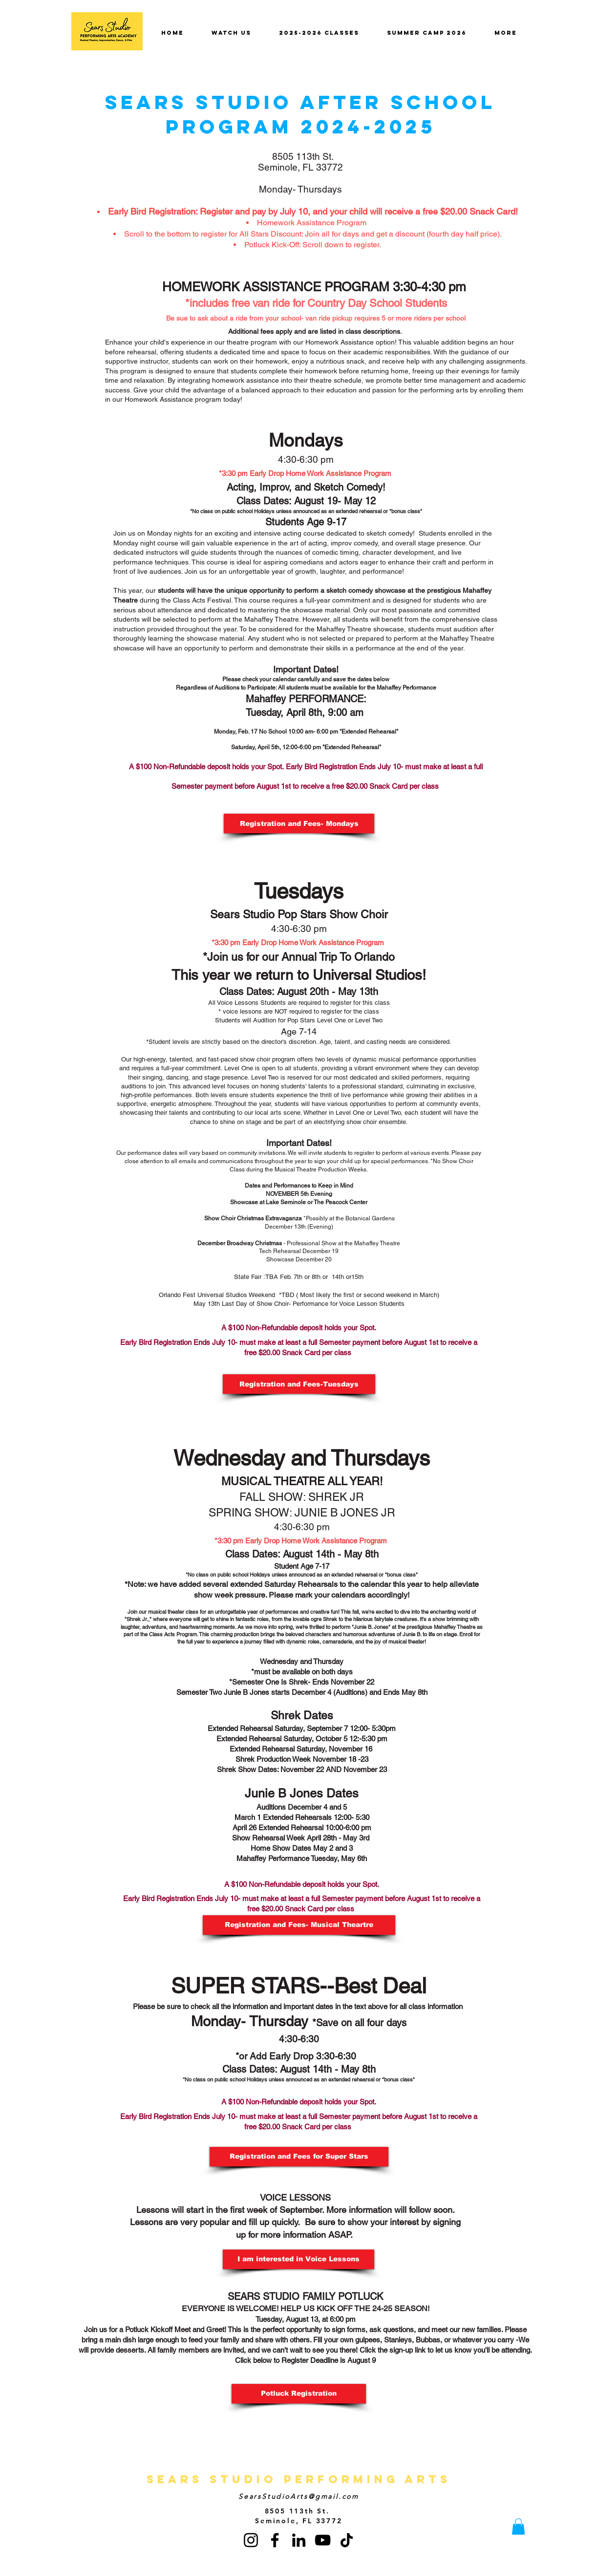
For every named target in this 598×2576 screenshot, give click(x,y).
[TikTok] (346, 2540)
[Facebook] (274, 2540)
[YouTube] (322, 2540)
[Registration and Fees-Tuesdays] (299, 1384)
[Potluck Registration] (299, 2393)
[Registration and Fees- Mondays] (299, 823)
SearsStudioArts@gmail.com (298, 2496)
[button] (298, 2259)
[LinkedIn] (298, 2540)
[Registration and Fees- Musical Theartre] (299, 1925)
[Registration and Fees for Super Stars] (299, 2156)
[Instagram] (250, 2540)
